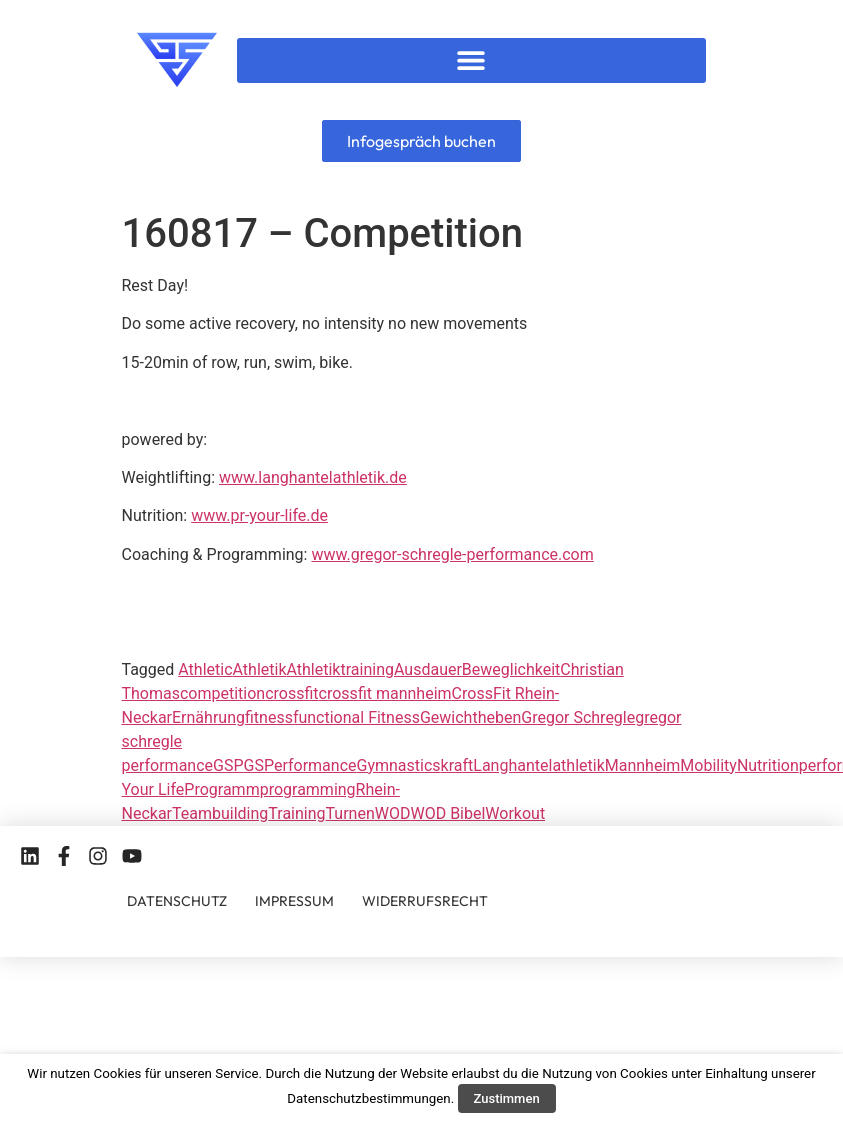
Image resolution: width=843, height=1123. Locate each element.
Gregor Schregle (578, 717)
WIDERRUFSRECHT (425, 901)
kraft (457, 765)
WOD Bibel (447, 813)
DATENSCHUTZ (177, 901)
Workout (515, 813)
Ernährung (208, 717)
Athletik (260, 669)
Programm (221, 789)
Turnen (350, 813)
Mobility (708, 765)
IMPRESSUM (294, 901)
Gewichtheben (470, 717)
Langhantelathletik (538, 765)
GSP (228, 765)
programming (308, 789)
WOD (393, 813)
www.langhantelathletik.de (313, 477)
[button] (472, 60)
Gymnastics (399, 765)
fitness (269, 717)
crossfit (291, 693)
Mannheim (643, 765)
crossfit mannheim (385, 693)
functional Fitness (356, 717)
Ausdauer (428, 669)
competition (222, 693)
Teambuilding (220, 813)
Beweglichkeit (511, 669)
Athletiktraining (340, 669)
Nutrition (768, 765)
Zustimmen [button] (507, 1098)
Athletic (205, 669)
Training (296, 813)
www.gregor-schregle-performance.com (452, 554)
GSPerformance (300, 765)
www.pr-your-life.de (259, 515)
